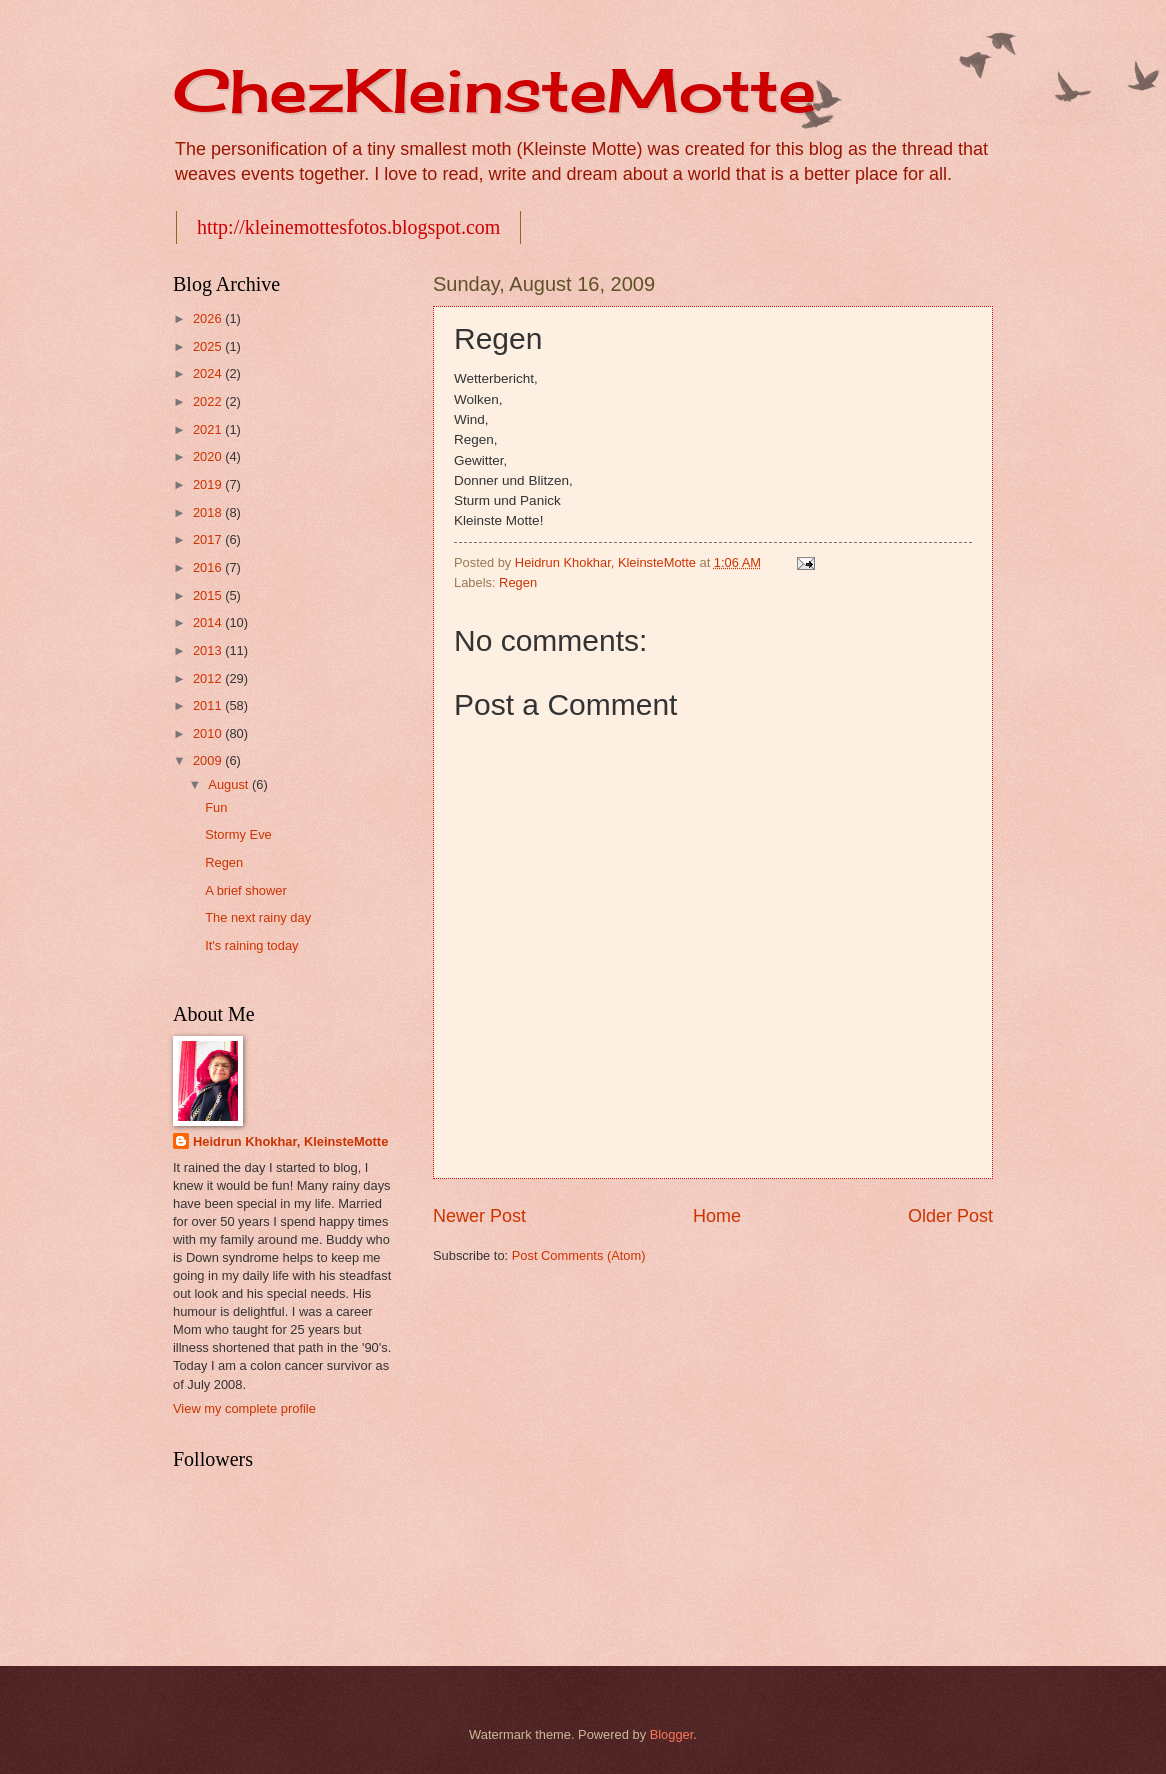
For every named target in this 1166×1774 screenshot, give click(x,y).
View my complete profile (244, 1408)
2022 (209, 401)
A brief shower (246, 890)
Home (717, 1216)
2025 (209, 346)
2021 (209, 429)
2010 (209, 733)
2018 (209, 512)
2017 (209, 539)
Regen (518, 582)
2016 (209, 567)
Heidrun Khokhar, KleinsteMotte (290, 1141)
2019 (209, 484)
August (230, 784)
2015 (209, 595)
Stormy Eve (238, 834)
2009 (209, 760)
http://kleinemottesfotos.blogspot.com (348, 227)
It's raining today (251, 945)
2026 (209, 318)
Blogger (672, 1734)
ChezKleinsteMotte (494, 89)
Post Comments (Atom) (579, 1255)
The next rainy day (258, 917)
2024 (209, 373)
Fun (216, 807)
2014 (209, 622)
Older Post (950, 1216)
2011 (209, 705)
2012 (209, 678)
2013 (209, 650)
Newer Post (479, 1216)
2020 (209, 456)
